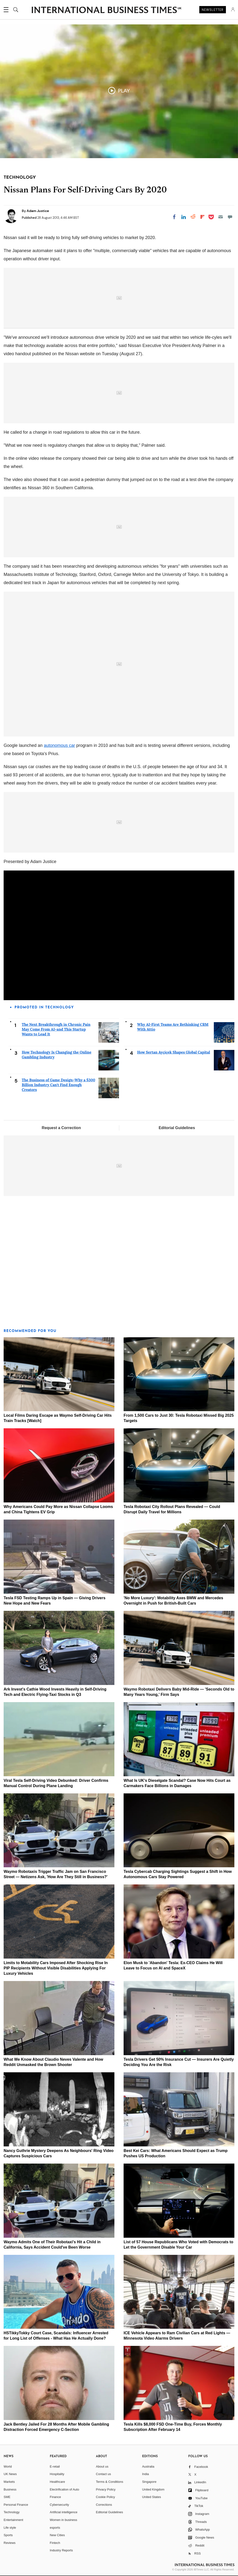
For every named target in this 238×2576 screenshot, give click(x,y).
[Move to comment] (230, 216)
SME (7, 2497)
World (8, 2466)
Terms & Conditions (109, 2482)
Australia (148, 2466)
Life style (10, 2527)
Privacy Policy (106, 2489)
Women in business (63, 2520)
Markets (9, 2482)
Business (10, 2489)
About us (102, 2466)
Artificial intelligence (63, 2512)
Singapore (149, 2482)
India (145, 2474)
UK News (10, 2474)
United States (151, 2497)
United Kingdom (153, 2489)
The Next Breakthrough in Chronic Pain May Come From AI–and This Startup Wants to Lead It (56, 1029)
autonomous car (59, 745)
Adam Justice (38, 211)
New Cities (57, 2535)
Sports (8, 2535)
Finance (55, 2497)
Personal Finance (16, 2504)
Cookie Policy (105, 2497)
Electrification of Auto (64, 2489)
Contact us (103, 2474)
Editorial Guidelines (177, 1128)
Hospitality (57, 2474)
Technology (12, 2512)
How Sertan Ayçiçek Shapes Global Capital (173, 1052)
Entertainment (13, 2520)
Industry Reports (61, 2550)
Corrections (104, 2504)
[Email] (220, 216)
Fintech (55, 2543)
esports (55, 2527)
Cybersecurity (59, 2504)
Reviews (9, 2543)
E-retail (55, 2466)
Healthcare (57, 2482)
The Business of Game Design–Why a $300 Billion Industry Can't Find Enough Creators (58, 1085)
